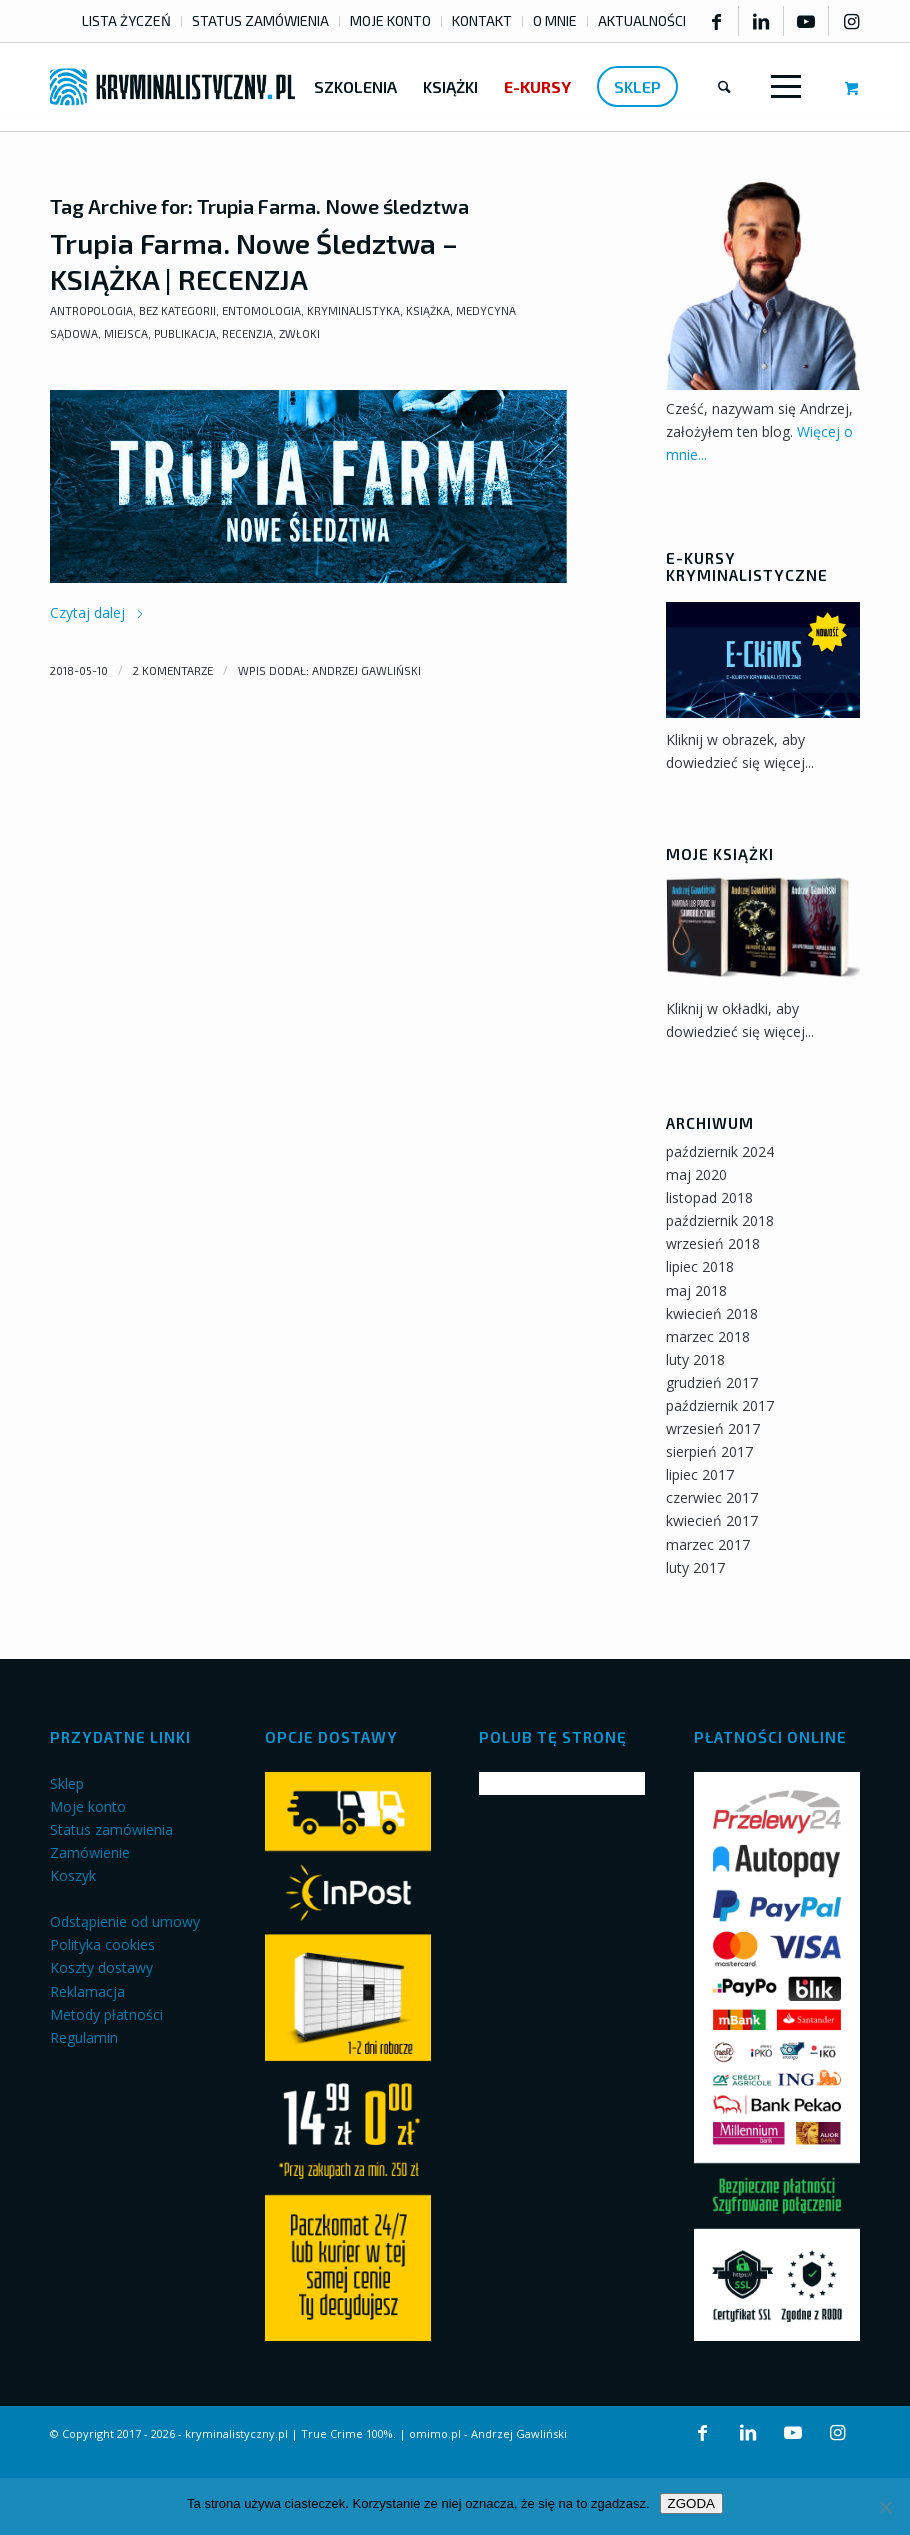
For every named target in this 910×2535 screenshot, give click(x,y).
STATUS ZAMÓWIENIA (260, 20)
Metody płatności (106, 2014)
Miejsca (126, 333)
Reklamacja (87, 1991)
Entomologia (261, 310)
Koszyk (73, 1875)
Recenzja (247, 333)
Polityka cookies (102, 1944)
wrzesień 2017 (713, 1428)
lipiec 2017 (700, 1474)
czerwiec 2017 (712, 1497)
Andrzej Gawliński (366, 670)
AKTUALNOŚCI (642, 20)
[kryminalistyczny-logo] (172, 87)
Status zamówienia (111, 1829)
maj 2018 (696, 1290)
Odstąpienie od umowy (125, 1921)
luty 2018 (695, 1359)
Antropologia (91, 310)
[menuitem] (127, 21)
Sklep (67, 1783)
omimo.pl (435, 2433)
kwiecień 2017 (712, 1520)
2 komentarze (173, 670)
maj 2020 (696, 1174)
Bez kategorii (177, 310)
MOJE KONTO (390, 20)
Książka (428, 310)
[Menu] (782, 87)
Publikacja (185, 333)
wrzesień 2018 (713, 1243)
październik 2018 (720, 1220)
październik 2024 (720, 1151)
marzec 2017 (708, 1544)
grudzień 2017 (712, 1382)
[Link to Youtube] (806, 21)
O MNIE (555, 20)
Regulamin (84, 2037)
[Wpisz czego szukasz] (724, 87)
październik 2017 (720, 1405)
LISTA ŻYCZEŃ (126, 20)
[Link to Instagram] (851, 21)
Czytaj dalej (97, 612)
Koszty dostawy (101, 1967)
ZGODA (691, 2503)
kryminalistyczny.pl (236, 2433)
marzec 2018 (708, 1336)
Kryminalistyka (353, 310)
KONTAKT (482, 20)
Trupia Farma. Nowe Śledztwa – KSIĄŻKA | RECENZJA (254, 261)
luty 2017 (695, 1567)
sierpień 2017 (709, 1451)
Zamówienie (90, 1852)
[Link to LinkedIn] (761, 21)
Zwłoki (299, 333)
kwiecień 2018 (712, 1313)
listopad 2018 (709, 1197)
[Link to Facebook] (716, 21)
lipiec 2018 (700, 1266)
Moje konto (88, 1806)
